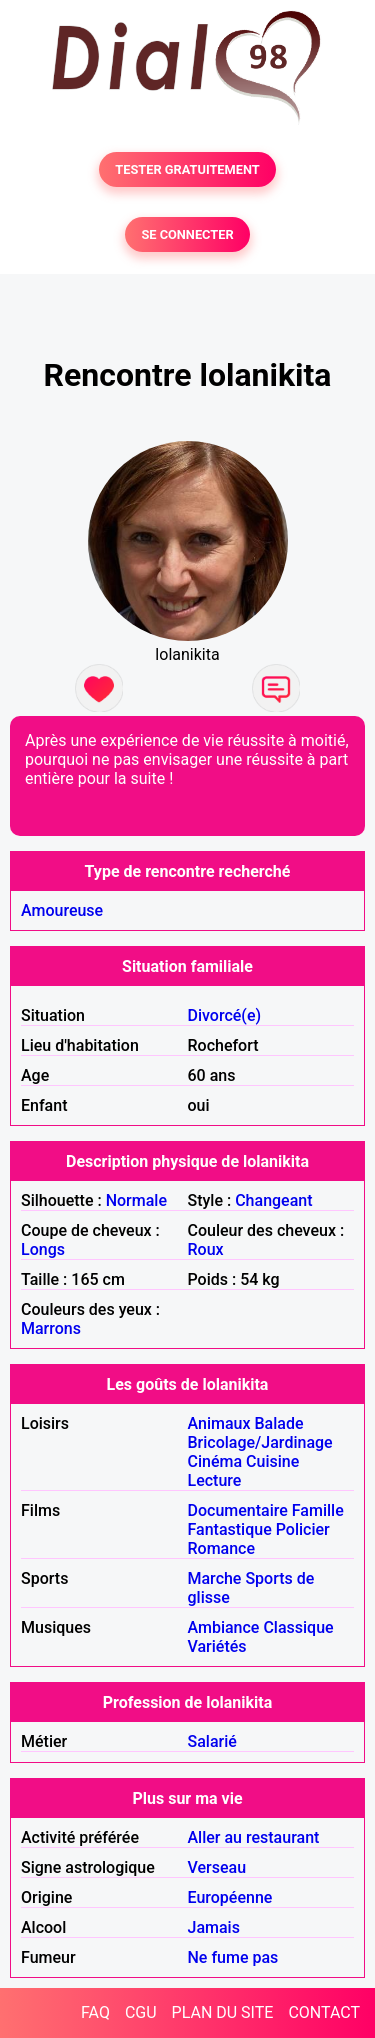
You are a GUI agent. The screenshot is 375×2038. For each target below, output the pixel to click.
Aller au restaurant (254, 1837)
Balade (278, 1423)
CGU (141, 2012)
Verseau (217, 1867)
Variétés (217, 1646)
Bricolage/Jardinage (260, 1442)
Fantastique (230, 1529)
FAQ (95, 2012)
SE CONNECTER (187, 234)
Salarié (212, 1741)
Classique (298, 1627)
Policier (303, 1529)
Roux (206, 1249)
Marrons (51, 1328)
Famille (318, 1510)
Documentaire (238, 1510)
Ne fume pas (233, 1957)
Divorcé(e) (225, 1015)
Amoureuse (62, 910)
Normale (136, 1200)
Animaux (219, 1423)
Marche (215, 1578)
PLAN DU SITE (223, 2012)
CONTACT (324, 2012)
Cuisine (272, 1461)
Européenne (230, 1897)
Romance (222, 1548)
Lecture (215, 1480)
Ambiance (224, 1627)
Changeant (273, 1200)
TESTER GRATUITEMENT (187, 169)
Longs (43, 1249)
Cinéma (215, 1461)
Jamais (214, 1927)
